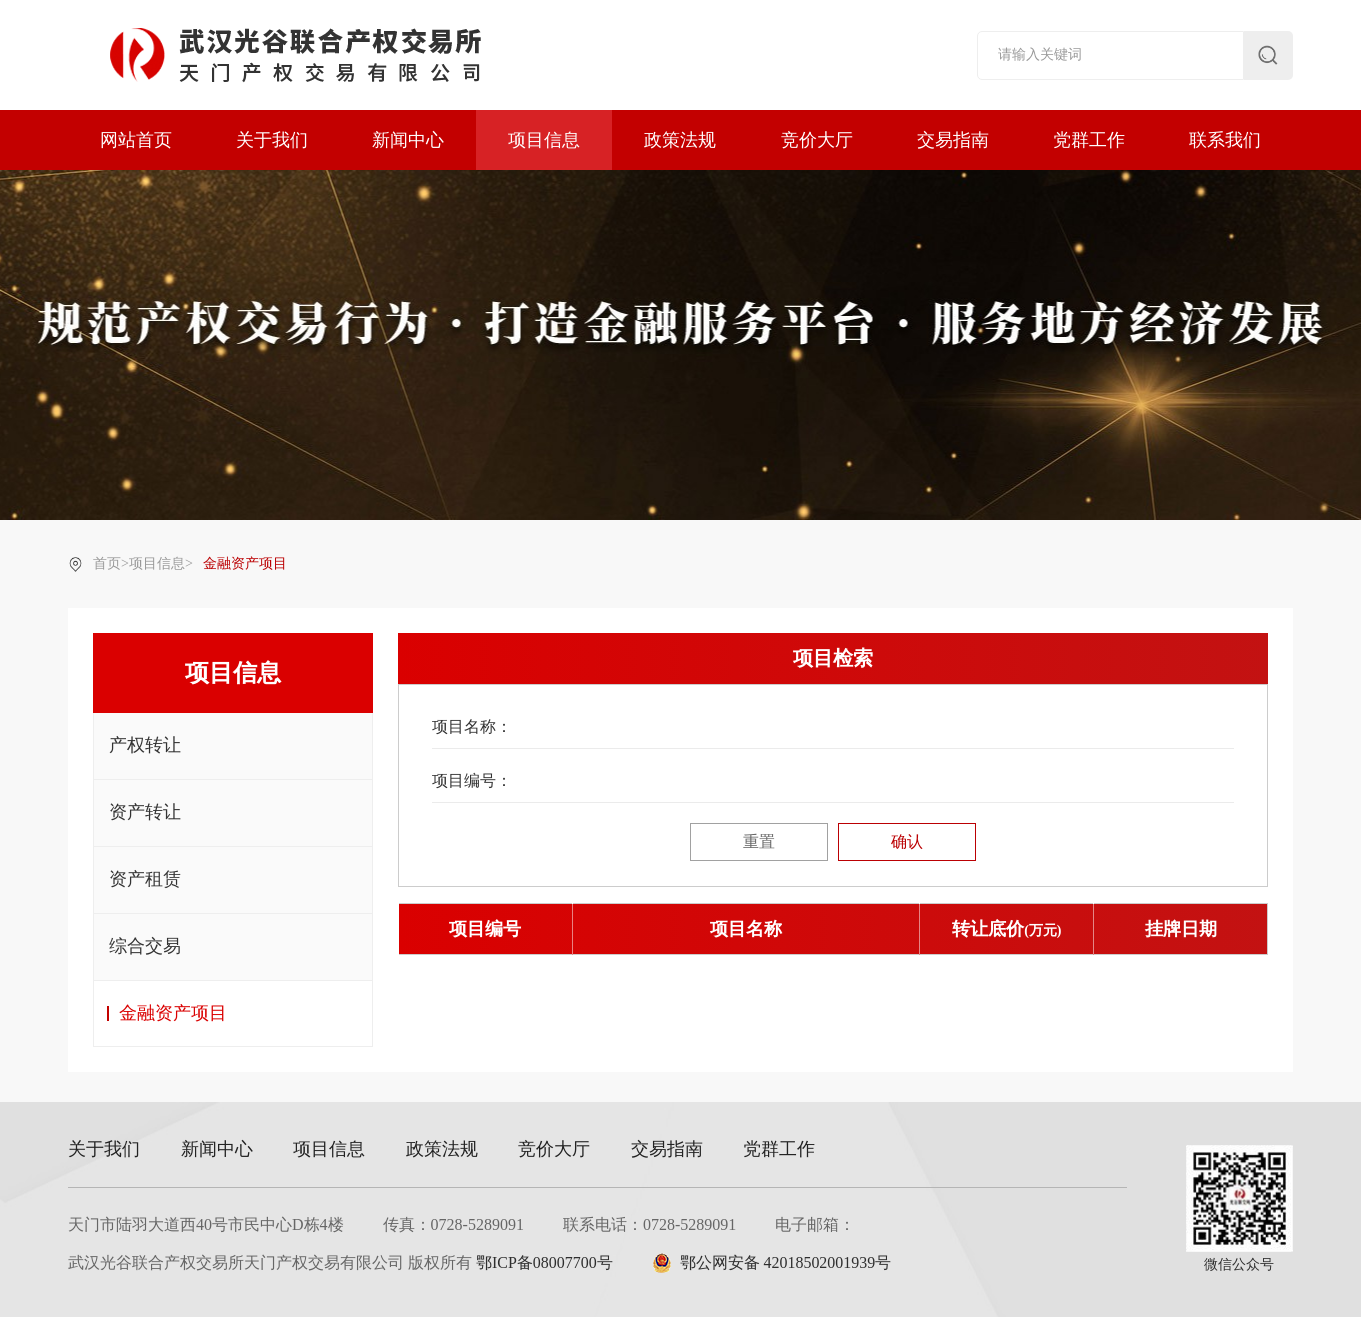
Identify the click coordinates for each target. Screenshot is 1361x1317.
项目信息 (544, 140)
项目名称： (472, 726)
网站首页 (136, 140)
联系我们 (1225, 140)
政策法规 (680, 140)
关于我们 (272, 140)
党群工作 (1089, 140)
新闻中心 (408, 140)
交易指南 (953, 140)
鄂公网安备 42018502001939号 (772, 1262)
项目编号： (472, 780)
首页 (107, 563)
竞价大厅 (817, 140)
